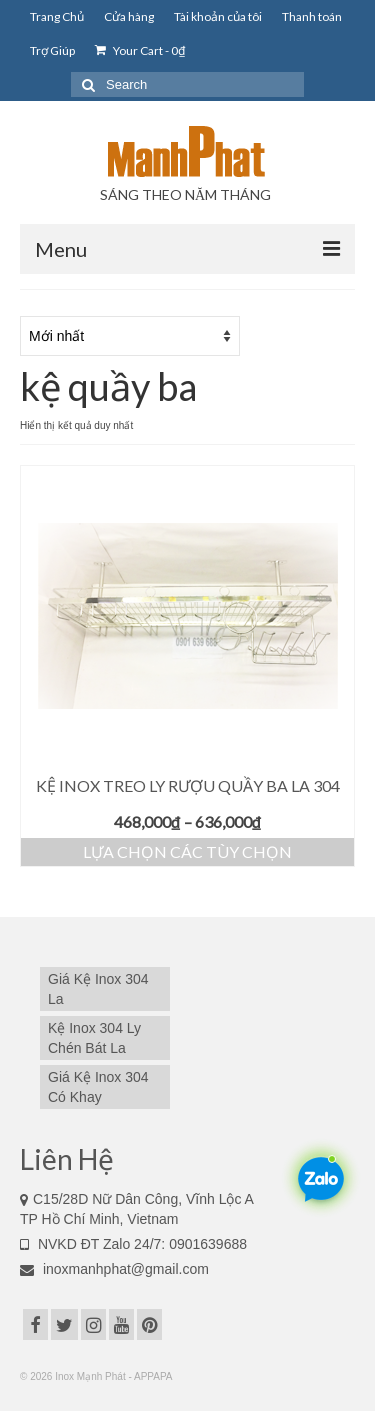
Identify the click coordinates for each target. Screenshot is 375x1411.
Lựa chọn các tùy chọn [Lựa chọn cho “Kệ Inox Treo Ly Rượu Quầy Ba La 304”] (187, 851)
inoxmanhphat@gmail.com (114, 1269)
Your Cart (140, 50)
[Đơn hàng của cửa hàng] (130, 336)
